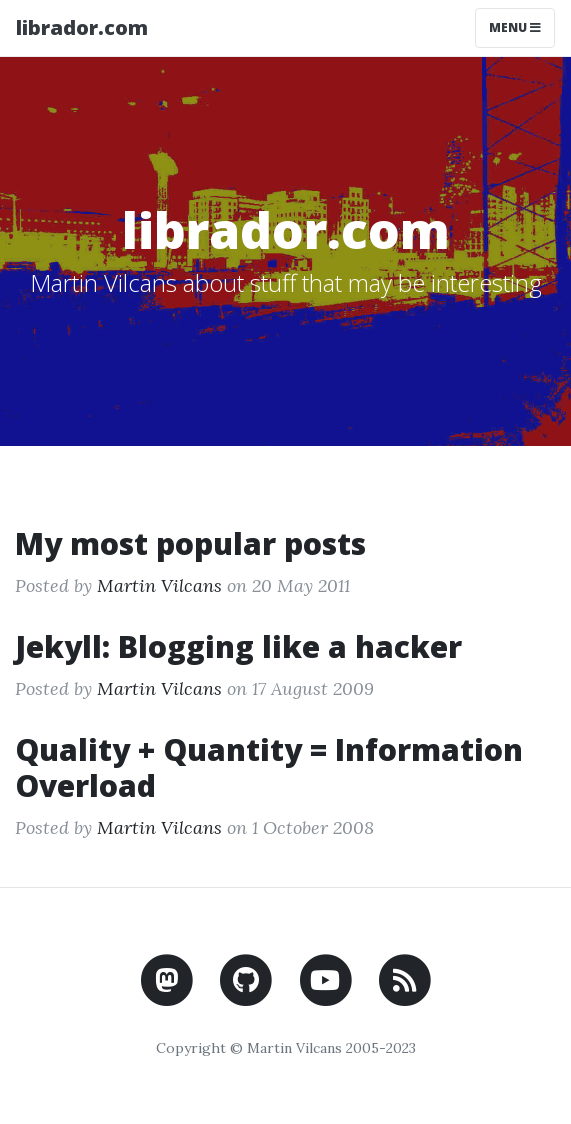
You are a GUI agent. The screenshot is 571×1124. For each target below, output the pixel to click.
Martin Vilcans (159, 585)
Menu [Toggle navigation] (515, 27)
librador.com (82, 27)
